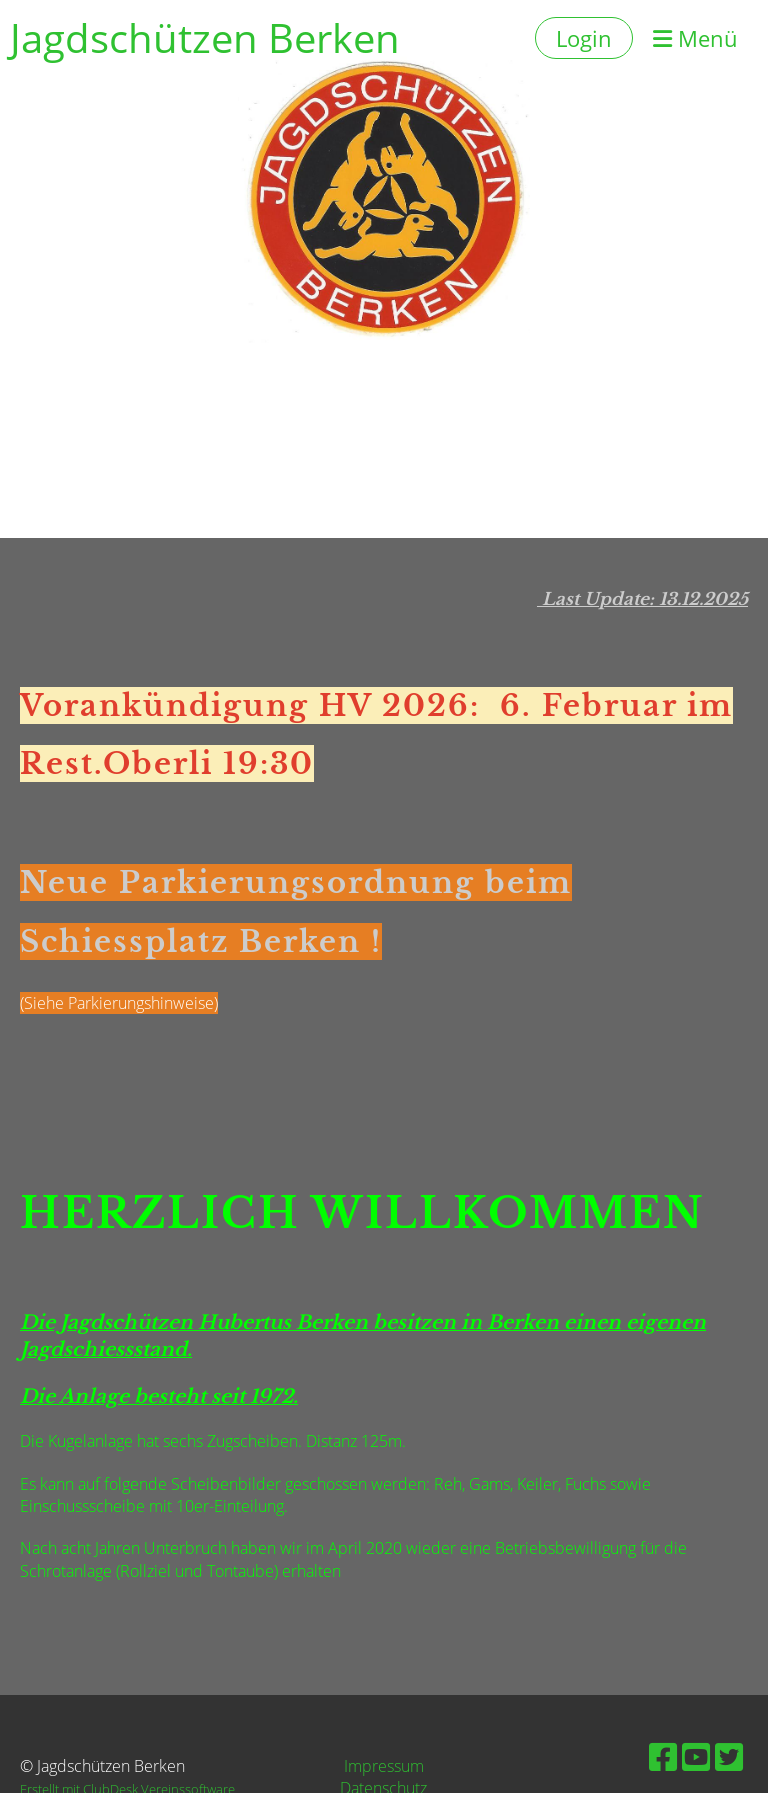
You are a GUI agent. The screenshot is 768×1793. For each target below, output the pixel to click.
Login (584, 38)
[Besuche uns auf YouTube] (696, 1756)
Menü (695, 38)
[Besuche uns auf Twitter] (729, 1756)
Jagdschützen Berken (205, 37)
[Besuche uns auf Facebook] (663, 1756)
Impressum (384, 1766)
